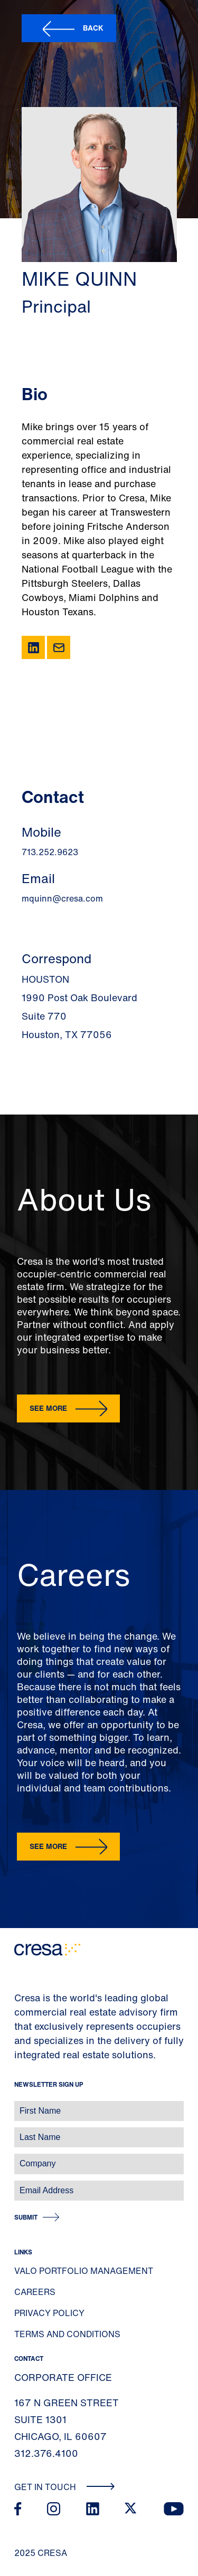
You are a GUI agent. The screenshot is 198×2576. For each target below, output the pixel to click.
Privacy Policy (49, 2313)
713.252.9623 (50, 852)
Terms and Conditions (67, 2334)
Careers (34, 2292)
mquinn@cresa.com (62, 898)
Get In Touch (64, 2487)
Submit (25, 2217)
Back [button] (93, 27)
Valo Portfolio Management (83, 2270)
